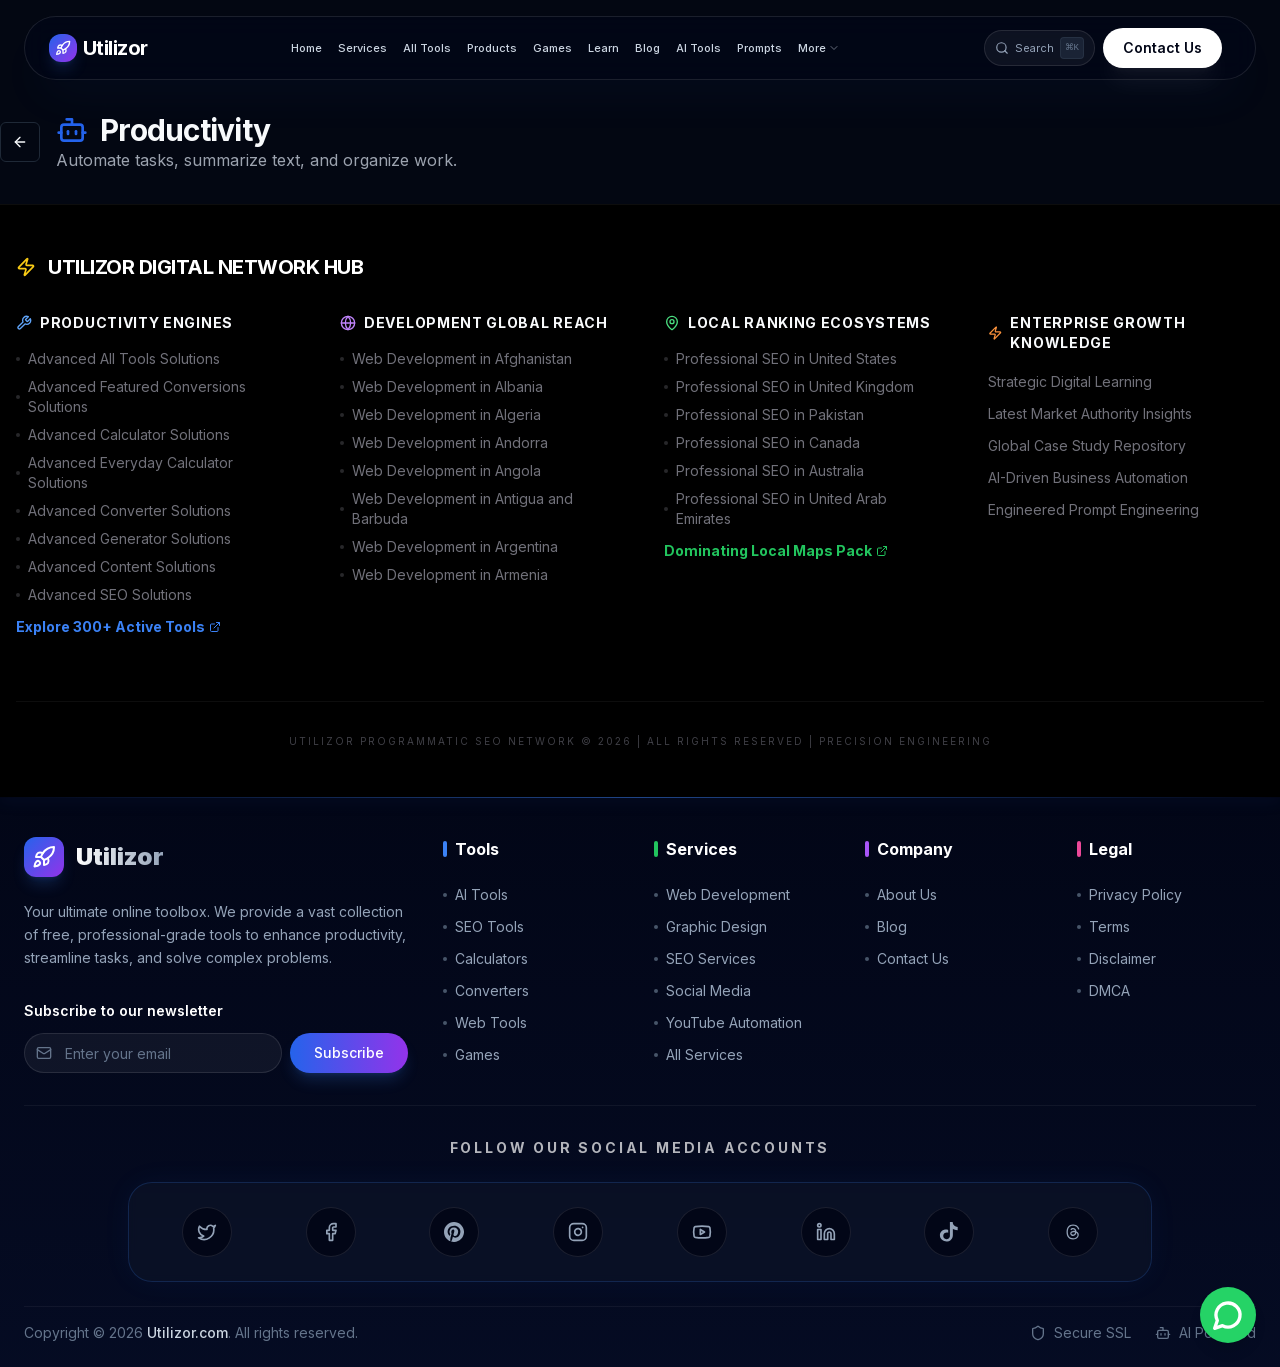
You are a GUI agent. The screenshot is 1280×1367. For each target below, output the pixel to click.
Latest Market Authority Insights (1090, 413)
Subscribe (349, 1052)
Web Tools (485, 1022)
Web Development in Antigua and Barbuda (456, 508)
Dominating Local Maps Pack (776, 550)
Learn (603, 48)
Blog (647, 48)
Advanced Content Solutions (116, 566)
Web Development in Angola (440, 470)
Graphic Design (710, 926)
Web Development (722, 894)
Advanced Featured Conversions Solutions (131, 396)
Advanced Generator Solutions (123, 538)
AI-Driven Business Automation (1088, 477)
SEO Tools (483, 926)
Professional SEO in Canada (762, 442)
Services (362, 48)
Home (306, 48)
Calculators (485, 958)
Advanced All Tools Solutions (118, 358)
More (819, 48)
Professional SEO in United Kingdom (789, 386)
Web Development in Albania (441, 386)
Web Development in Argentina (449, 546)
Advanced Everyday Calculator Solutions (124, 472)
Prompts (759, 48)
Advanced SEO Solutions (104, 594)
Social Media (702, 990)
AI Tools (698, 48)
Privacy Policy (1129, 894)
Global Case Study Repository (1087, 445)
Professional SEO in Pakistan (764, 414)
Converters (486, 990)
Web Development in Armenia (444, 574)
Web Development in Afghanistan (456, 358)
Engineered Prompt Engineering (1093, 509)
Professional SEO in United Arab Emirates (775, 508)
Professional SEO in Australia (764, 470)
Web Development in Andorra (444, 442)
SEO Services (705, 958)
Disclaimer (1116, 958)
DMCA (1103, 990)
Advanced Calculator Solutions (123, 434)
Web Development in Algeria (440, 414)
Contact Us (1162, 47)
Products (492, 48)
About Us (901, 894)
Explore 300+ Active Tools (118, 626)
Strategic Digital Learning (1070, 381)
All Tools (427, 48)
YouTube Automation (728, 1022)
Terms (1103, 926)
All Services (698, 1054)
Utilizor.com (187, 1332)
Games (552, 48)
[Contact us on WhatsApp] (1228, 1315)
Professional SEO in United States (780, 358)
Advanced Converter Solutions (123, 510)
